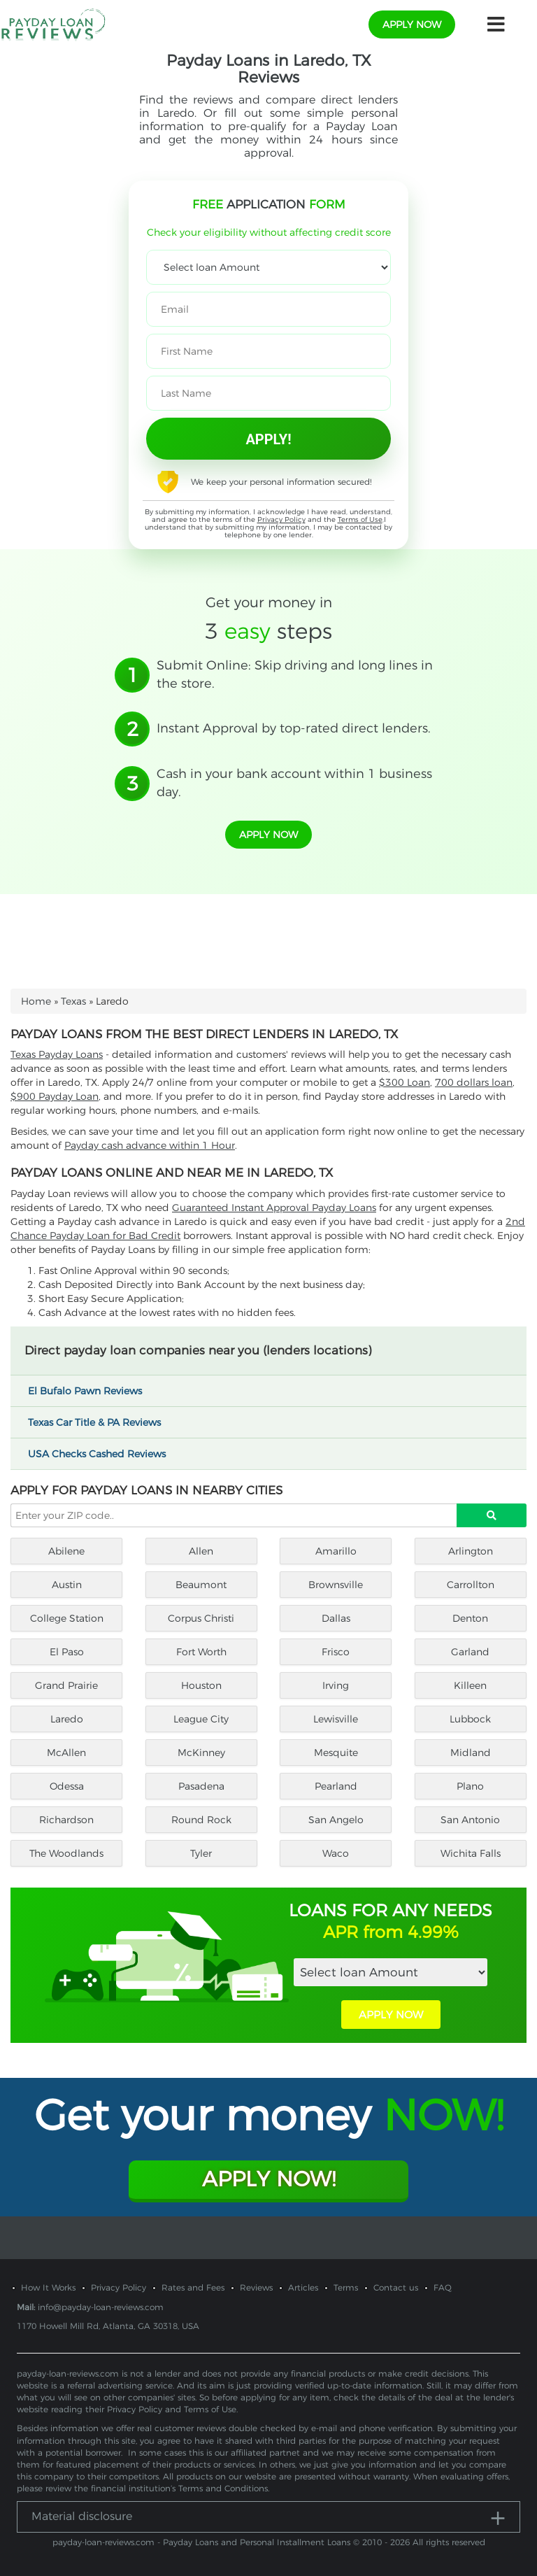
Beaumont (201, 1584)
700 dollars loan (474, 1082)
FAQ (443, 2287)
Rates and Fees (193, 2287)
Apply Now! (269, 2179)
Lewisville (335, 1719)
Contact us (395, 2287)
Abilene (66, 1551)
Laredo (66, 1719)
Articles (303, 2287)
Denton (470, 1618)
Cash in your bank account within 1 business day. (294, 783)
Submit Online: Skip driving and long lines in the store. (295, 674)
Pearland (336, 1786)
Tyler (201, 1853)
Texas (73, 1001)
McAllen (66, 1752)
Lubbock (470, 1719)
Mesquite (336, 1752)
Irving (335, 1685)
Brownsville (335, 1584)
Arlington (470, 1551)
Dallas (336, 1618)
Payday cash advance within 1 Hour (149, 1145)
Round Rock (201, 1819)
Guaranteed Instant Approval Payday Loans (274, 1207)
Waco (335, 1853)
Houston (201, 1685)
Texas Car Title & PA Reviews (100, 1422)
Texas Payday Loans (56, 1054)
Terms (346, 2287)
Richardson (66, 1819)
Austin (67, 1584)
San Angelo (336, 1819)
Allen (201, 1551)
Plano (470, 1786)
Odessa (67, 1786)
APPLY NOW (391, 2014)
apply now (411, 24)
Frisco (336, 1652)
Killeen (470, 1685)
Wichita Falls (471, 1853)
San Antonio (470, 1819)
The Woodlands (66, 1853)
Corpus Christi (201, 1618)
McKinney (201, 1752)
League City (201, 1719)
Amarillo (336, 1551)
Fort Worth (201, 1652)
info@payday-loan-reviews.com (101, 2307)
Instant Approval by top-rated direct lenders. (294, 728)
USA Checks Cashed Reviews (103, 1454)
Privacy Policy (281, 519)
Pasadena (201, 1786)
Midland (470, 1752)
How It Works (48, 2287)
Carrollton (470, 1584)
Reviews (256, 2287)
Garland (470, 1652)
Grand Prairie (66, 1685)
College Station (66, 1618)
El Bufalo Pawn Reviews (91, 1391)
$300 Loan (404, 1082)
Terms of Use (360, 519)
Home (36, 1001)
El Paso (67, 1652)
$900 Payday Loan (54, 1096)
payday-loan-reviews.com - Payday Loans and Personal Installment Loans (201, 2542)
